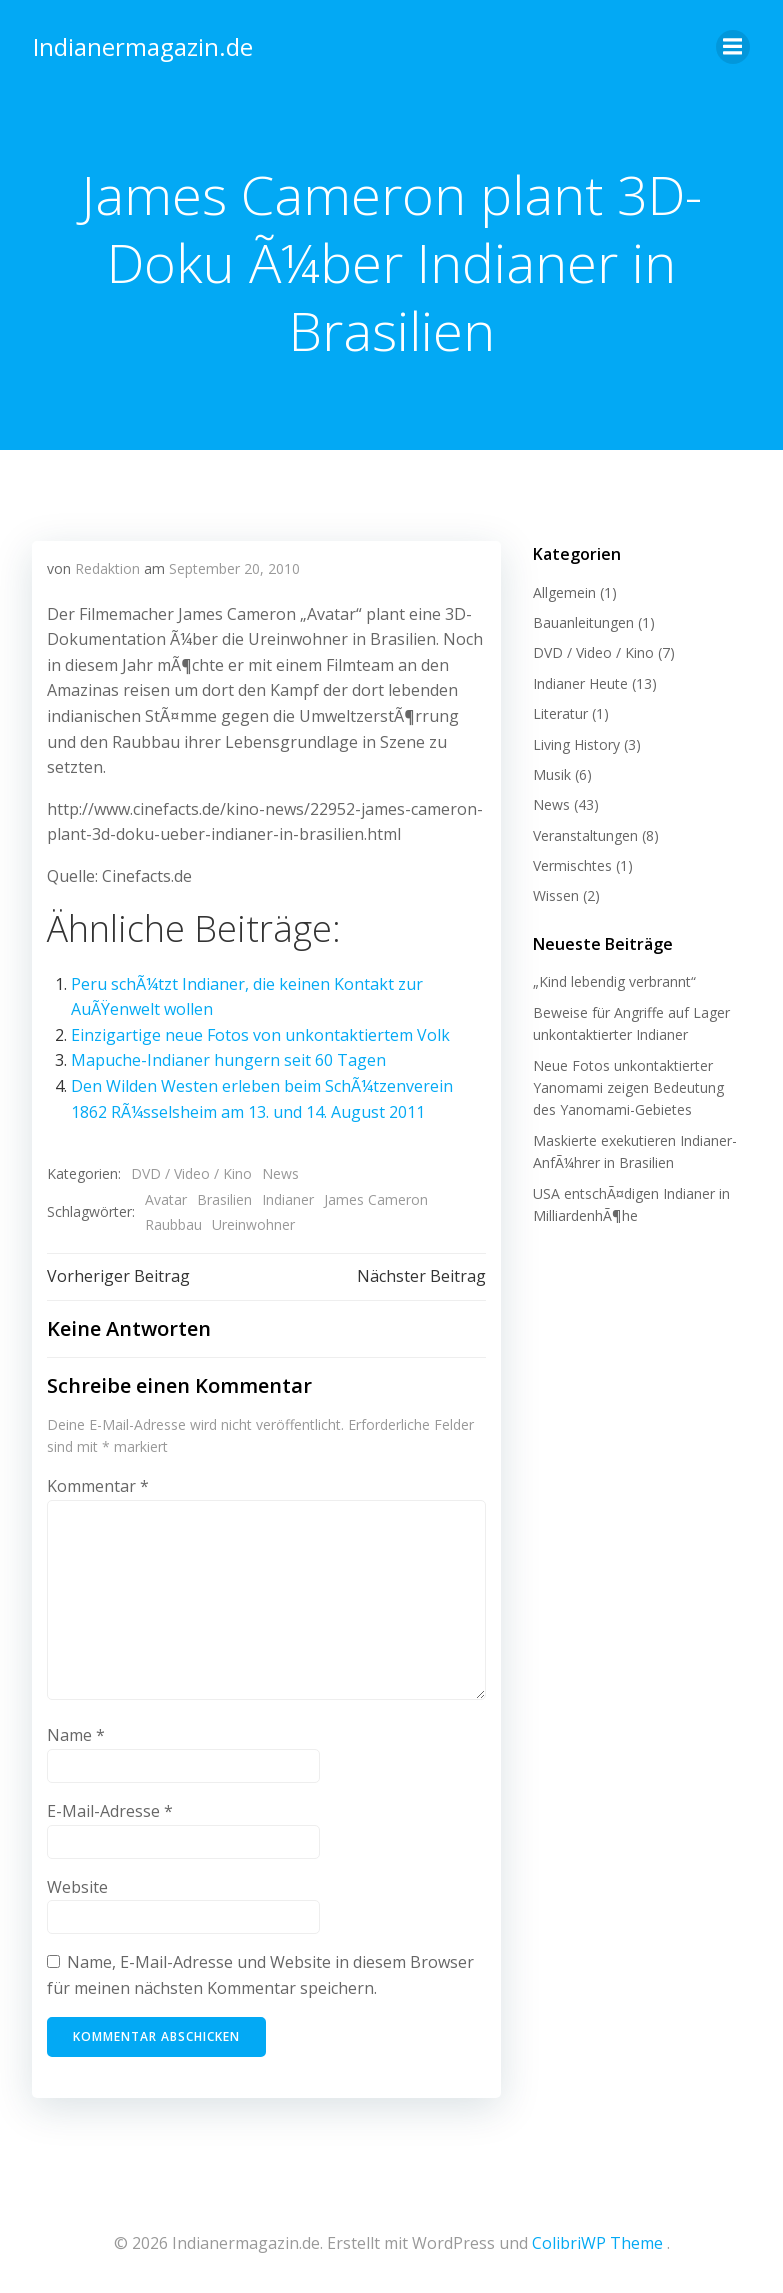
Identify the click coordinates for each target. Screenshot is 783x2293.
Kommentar (98, 1485)
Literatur (559, 711)
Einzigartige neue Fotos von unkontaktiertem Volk (260, 1034)
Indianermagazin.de (142, 44)
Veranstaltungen (584, 833)
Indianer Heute (579, 681)
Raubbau (173, 1223)
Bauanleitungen (582, 620)
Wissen (555, 894)
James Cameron (376, 1198)
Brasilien (224, 1198)
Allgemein (563, 590)
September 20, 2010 (234, 567)
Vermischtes (571, 863)
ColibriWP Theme (597, 2240)
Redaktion (107, 567)
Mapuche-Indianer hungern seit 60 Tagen (228, 1059)
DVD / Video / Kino (191, 1172)
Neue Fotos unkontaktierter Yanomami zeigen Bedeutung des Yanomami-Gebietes (641, 1086)
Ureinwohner (253, 1223)
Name (76, 1735)
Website (77, 1886)
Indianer (288, 1198)
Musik (551, 772)
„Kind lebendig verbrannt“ (613, 980)
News (280, 1172)
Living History (575, 742)
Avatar (166, 1198)
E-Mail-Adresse (110, 1810)
